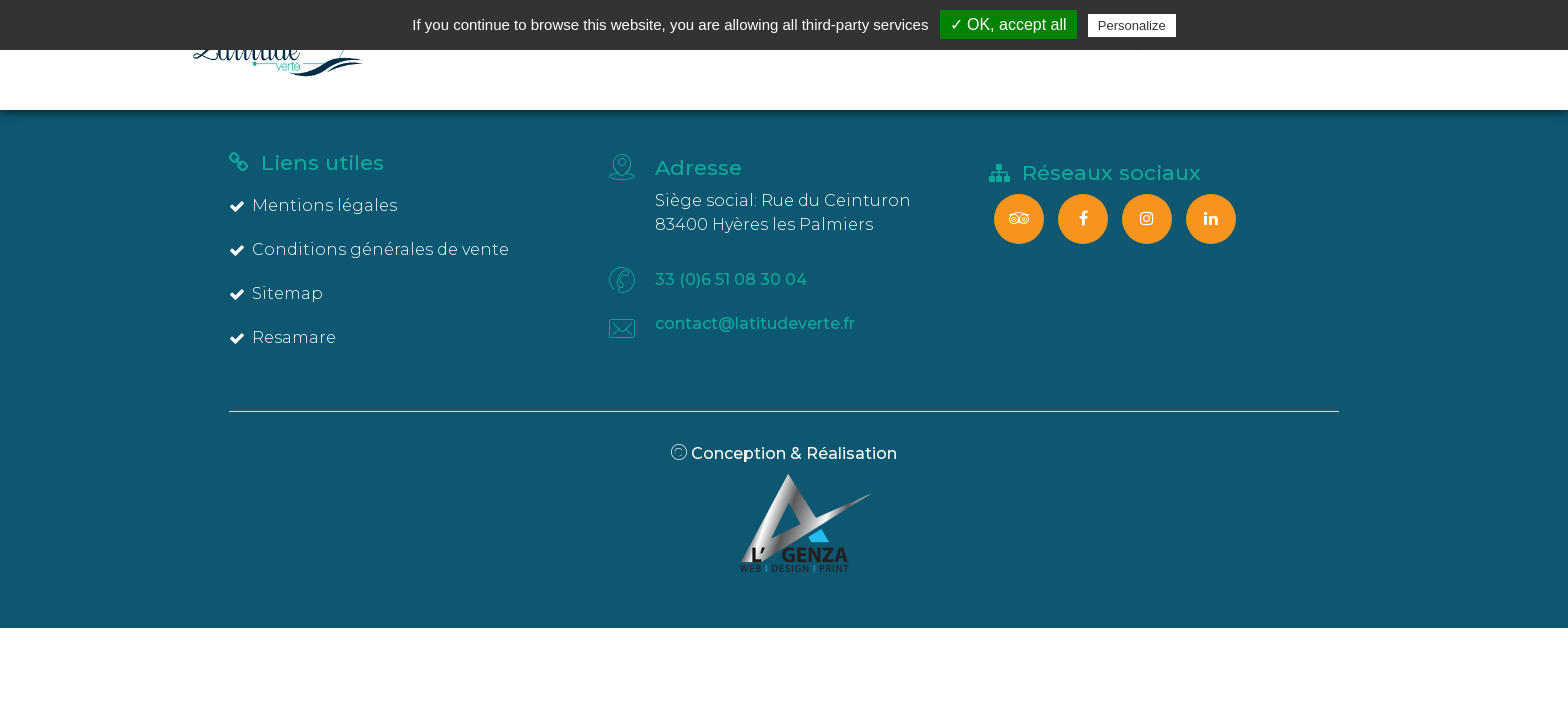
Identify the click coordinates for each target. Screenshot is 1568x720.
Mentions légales (313, 205)
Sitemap (276, 293)
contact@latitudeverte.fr (755, 323)
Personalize (1132, 25)
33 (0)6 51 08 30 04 (731, 279)
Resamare (282, 337)
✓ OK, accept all (1008, 24)
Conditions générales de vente (369, 249)
